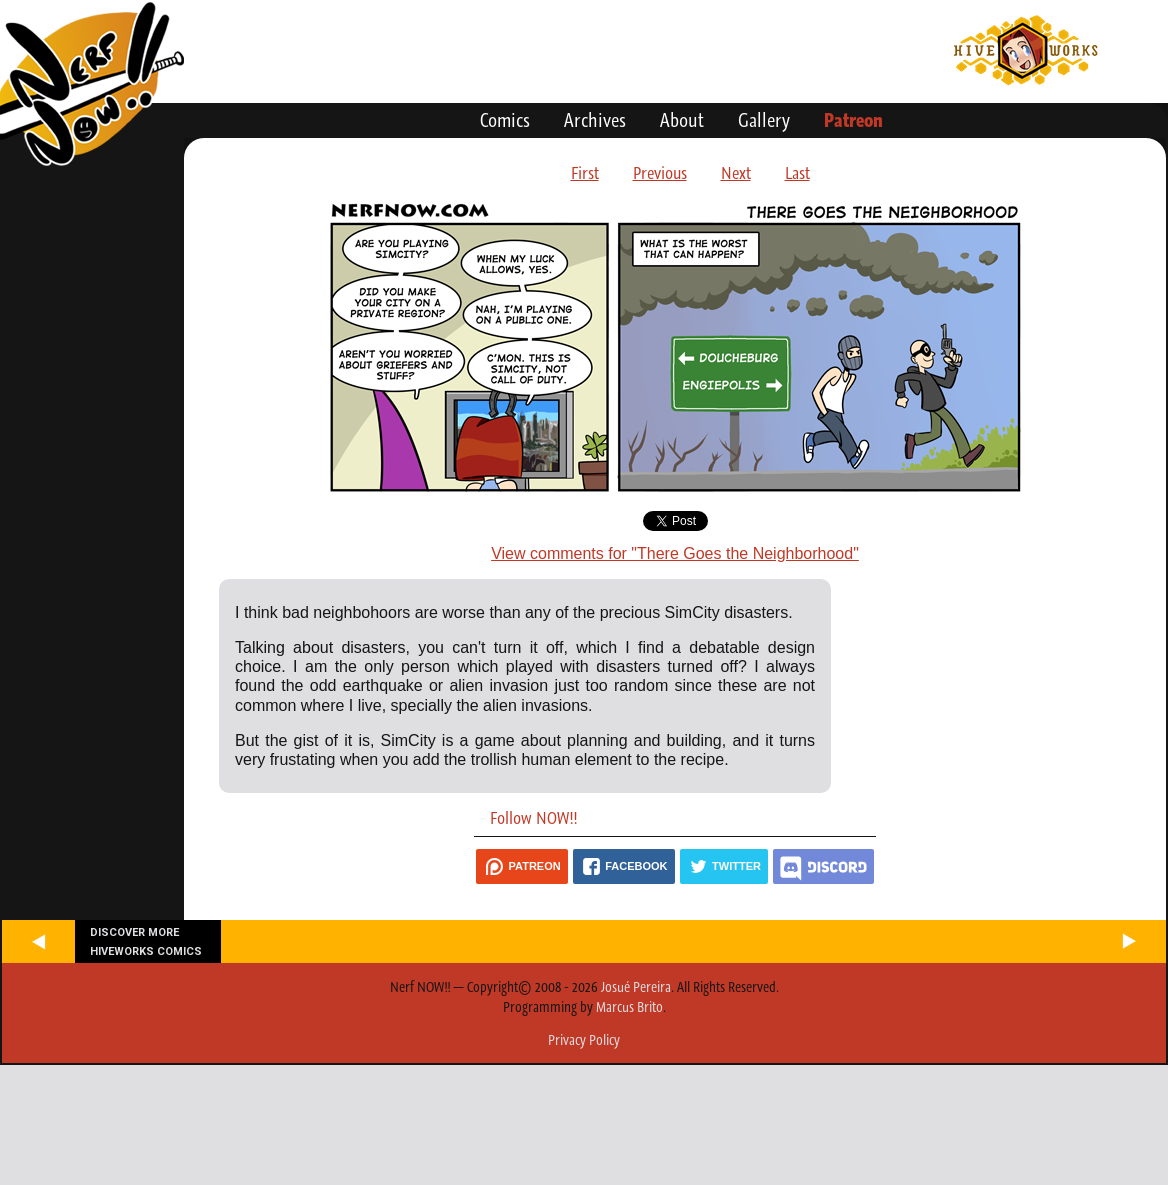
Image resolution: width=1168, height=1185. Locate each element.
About (682, 120)
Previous (660, 173)
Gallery (764, 120)
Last (797, 173)
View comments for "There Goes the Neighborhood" (675, 553)
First (585, 173)
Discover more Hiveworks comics (146, 942)
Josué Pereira (636, 987)
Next (736, 173)
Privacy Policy (584, 1040)
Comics (505, 120)
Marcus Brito (629, 1007)
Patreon (853, 120)
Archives (595, 120)
